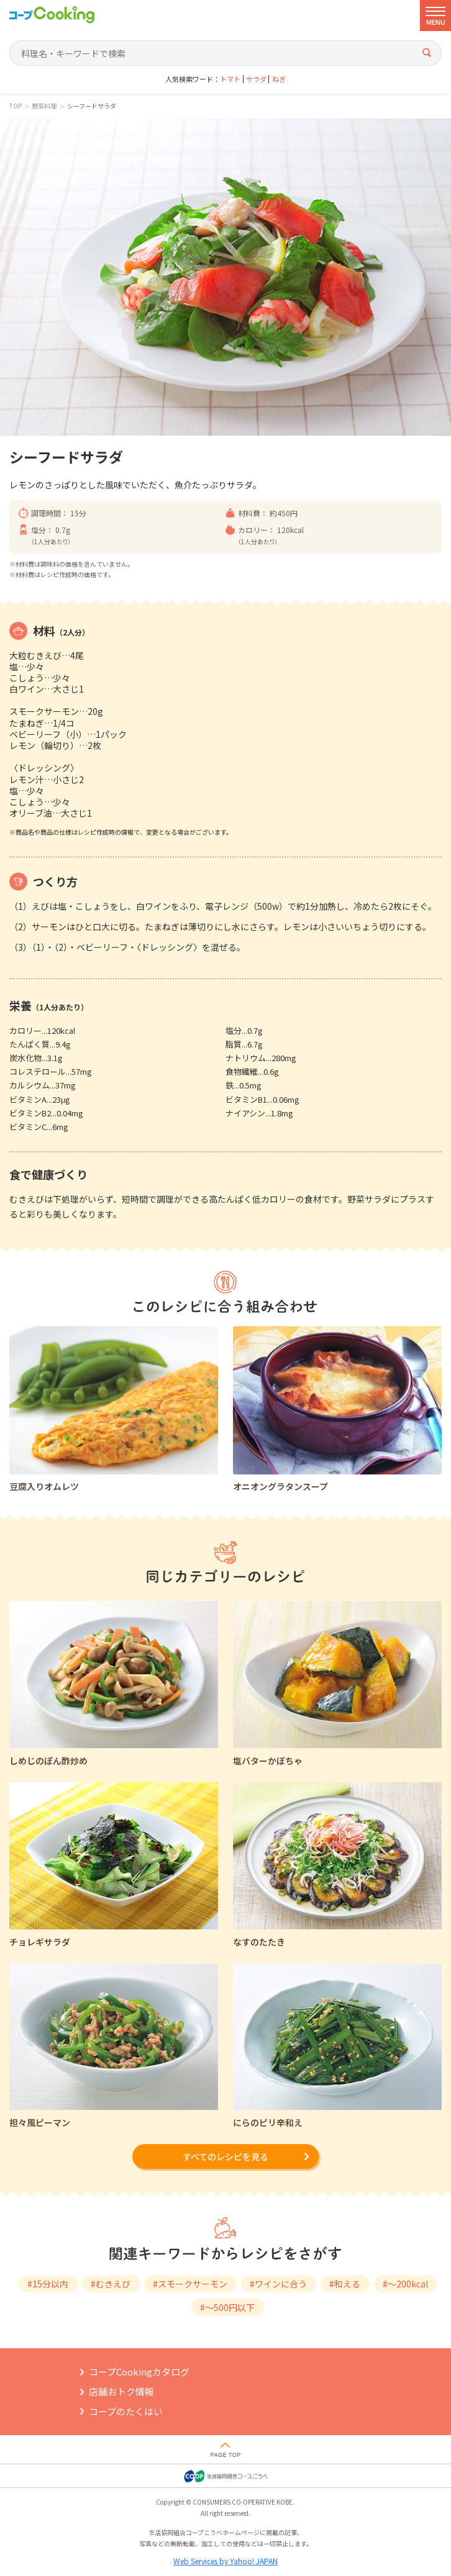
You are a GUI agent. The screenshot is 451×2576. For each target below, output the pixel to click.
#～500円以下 (227, 2307)
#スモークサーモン (190, 2284)
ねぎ (279, 79)
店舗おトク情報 (121, 2391)
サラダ (256, 79)
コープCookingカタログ (139, 2371)
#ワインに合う (278, 2284)
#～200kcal (405, 2284)
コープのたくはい (126, 2411)
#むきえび (110, 2284)
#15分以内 (47, 2284)
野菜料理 (44, 106)
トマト (230, 79)
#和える (344, 2284)
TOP (15, 106)
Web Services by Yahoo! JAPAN (225, 2561)
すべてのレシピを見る (225, 2156)
